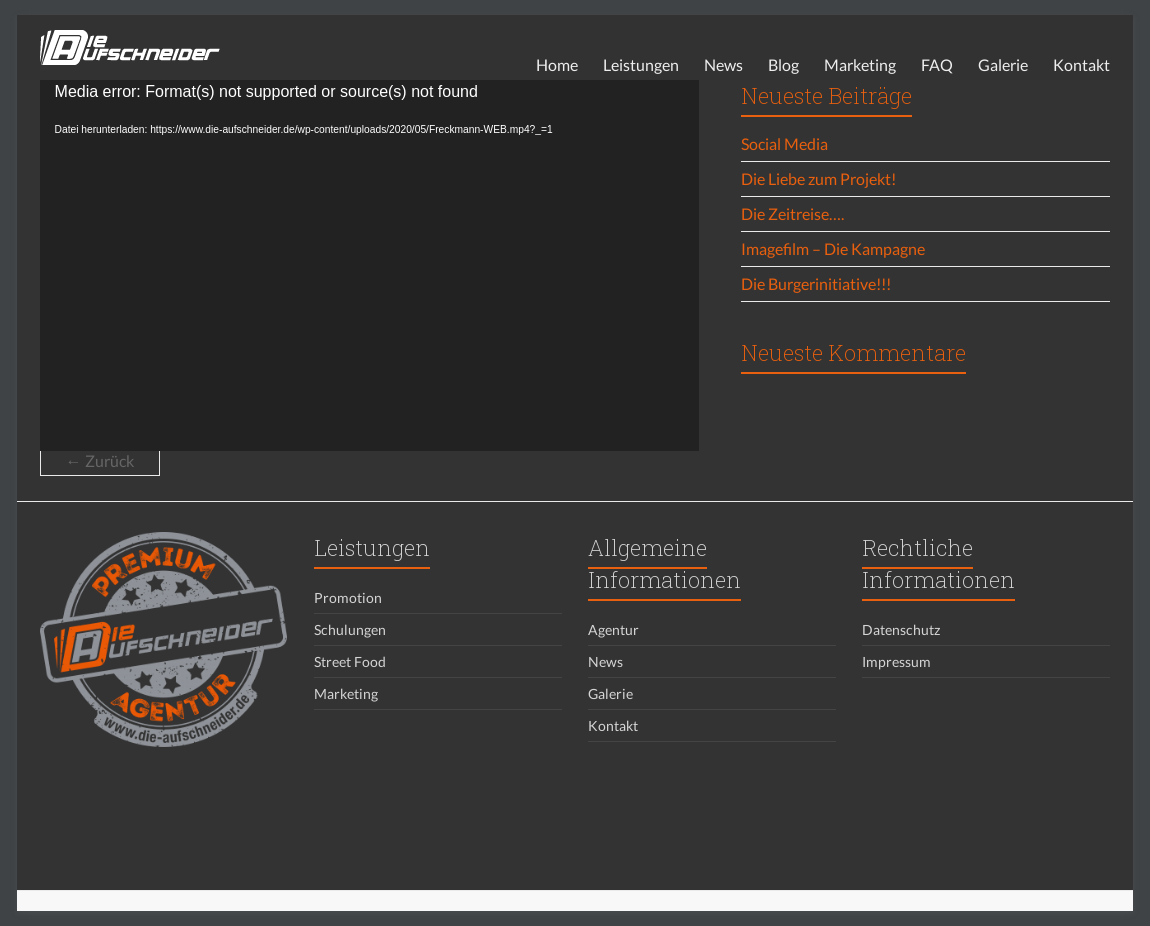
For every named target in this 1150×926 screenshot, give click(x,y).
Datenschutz (901, 629)
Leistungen (641, 64)
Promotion (348, 597)
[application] (369, 265)
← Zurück (100, 460)
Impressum (896, 661)
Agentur (613, 629)
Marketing (860, 64)
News (723, 64)
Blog (783, 64)
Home (557, 64)
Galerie (1003, 64)
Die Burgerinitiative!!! (816, 283)
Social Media (784, 143)
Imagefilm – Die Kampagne (833, 248)
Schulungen (350, 629)
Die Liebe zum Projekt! (818, 178)
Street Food (350, 661)
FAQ (937, 64)
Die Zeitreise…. (792, 213)
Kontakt (1081, 64)
